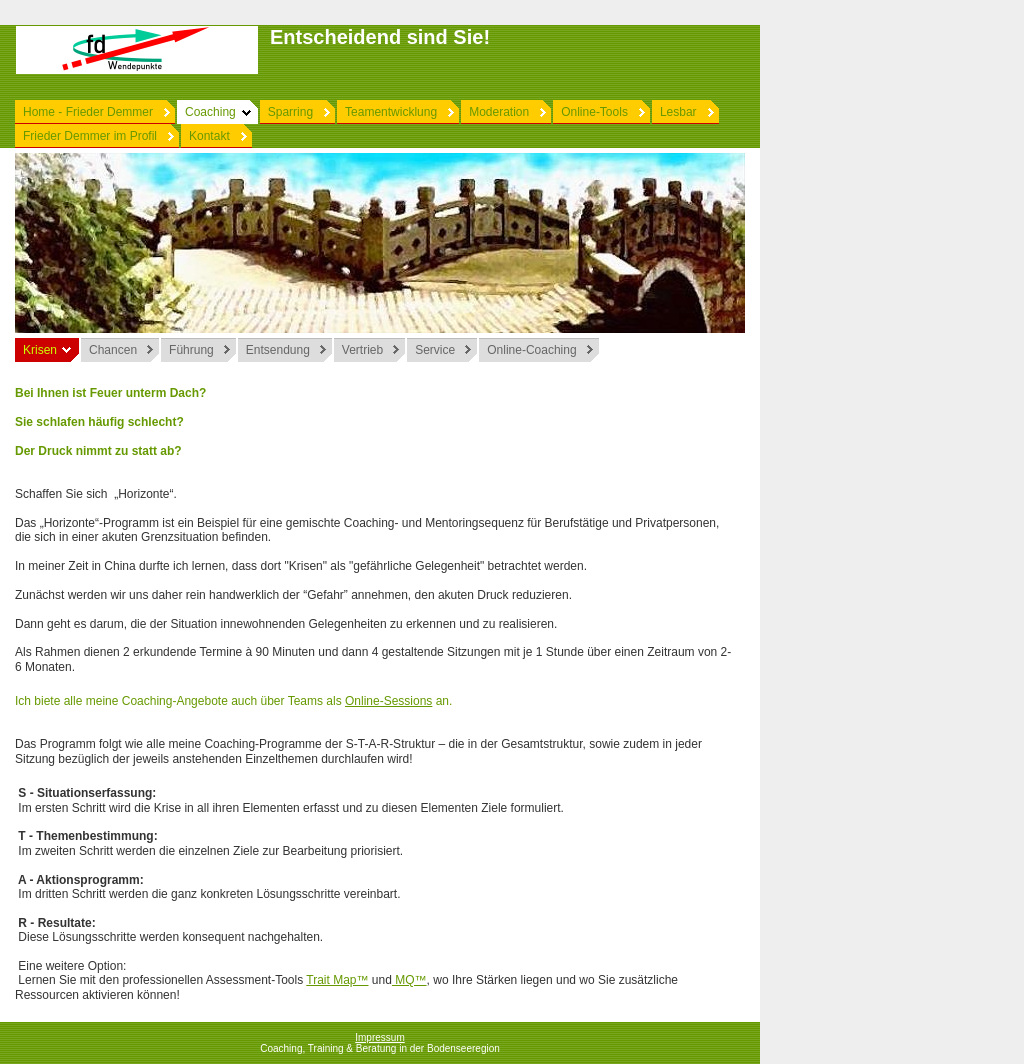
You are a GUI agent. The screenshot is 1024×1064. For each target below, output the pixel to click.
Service (435, 350)
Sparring (290, 112)
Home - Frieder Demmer (88, 112)
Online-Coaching (531, 350)
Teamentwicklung (391, 112)
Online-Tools (594, 112)
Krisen (40, 350)
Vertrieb (362, 350)
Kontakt (209, 136)
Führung (191, 350)
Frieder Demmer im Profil (90, 136)
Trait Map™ (337, 980)
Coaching (210, 112)
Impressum (379, 1037)
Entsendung (278, 350)
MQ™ (409, 980)
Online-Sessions (388, 701)
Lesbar (678, 112)
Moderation (499, 112)
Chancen (113, 350)
